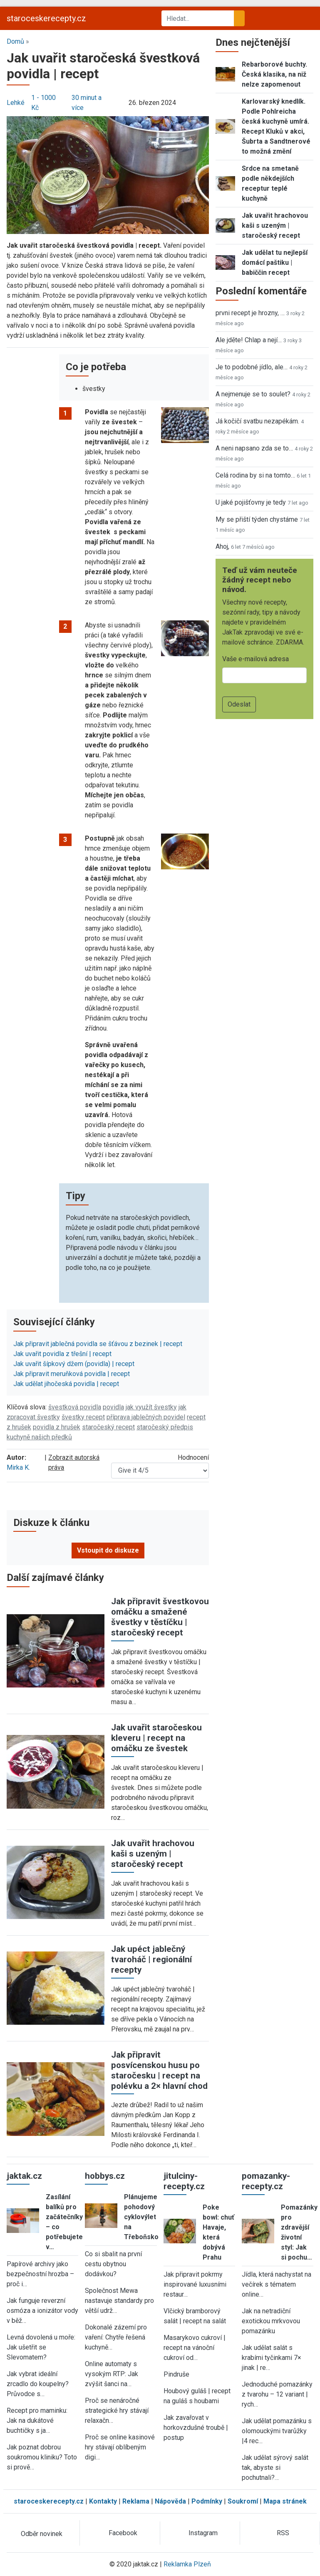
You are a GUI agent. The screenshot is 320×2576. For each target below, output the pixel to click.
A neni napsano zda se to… (254, 448)
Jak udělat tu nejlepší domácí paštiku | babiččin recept (275, 262)
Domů (15, 41)
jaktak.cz (24, 2176)
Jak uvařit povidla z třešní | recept (62, 1354)
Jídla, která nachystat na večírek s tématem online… (276, 2284)
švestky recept (83, 1417)
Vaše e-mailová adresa (255, 659)
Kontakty (103, 2501)
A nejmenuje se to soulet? (253, 394)
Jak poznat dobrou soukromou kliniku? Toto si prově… (42, 2457)
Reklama (135, 2501)
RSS (283, 2533)
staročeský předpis (164, 1427)
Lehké (16, 103)
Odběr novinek (41, 2534)
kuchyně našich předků (39, 1437)
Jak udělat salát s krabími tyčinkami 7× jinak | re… (271, 2358)
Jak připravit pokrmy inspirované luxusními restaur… (195, 2284)
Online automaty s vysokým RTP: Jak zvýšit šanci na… (111, 2374)
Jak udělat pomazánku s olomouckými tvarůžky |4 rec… (277, 2431)
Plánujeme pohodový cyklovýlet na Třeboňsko (141, 2217)
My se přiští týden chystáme (257, 519)
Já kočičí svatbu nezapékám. (257, 421)
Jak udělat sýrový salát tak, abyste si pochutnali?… (275, 2467)
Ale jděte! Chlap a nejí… (249, 340)
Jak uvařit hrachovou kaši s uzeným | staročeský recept (152, 1853)
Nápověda (170, 2501)
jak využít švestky (151, 1407)
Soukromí (243, 2501)
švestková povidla (74, 1407)
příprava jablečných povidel (146, 1417)
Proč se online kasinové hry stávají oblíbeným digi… (120, 2447)
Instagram (203, 2533)
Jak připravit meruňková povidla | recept (71, 1374)
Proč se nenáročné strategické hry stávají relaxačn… (117, 2410)
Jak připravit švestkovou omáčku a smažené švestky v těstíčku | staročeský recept (160, 1617)
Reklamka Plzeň (187, 2564)
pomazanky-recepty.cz (266, 2181)
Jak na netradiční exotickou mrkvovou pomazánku (271, 2321)
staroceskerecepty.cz (46, 18)
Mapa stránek (285, 2501)
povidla (113, 1407)
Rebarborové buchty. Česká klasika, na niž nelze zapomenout (274, 74)
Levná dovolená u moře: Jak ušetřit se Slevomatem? (41, 2347)
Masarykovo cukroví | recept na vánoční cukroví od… (195, 2348)
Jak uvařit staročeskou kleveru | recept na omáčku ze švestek (156, 1737)
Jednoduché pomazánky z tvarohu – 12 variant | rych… (277, 2394)
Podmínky (206, 2501)
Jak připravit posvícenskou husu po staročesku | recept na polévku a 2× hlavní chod (159, 2070)
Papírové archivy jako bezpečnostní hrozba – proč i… (40, 2274)
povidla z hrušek (56, 1427)
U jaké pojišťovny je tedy (251, 502)
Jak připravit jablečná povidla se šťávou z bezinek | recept (97, 1344)
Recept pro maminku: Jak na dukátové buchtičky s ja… (37, 2420)
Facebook (123, 2533)
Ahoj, (222, 546)
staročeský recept (108, 1427)
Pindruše (176, 2374)
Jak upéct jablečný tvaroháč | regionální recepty (151, 1959)
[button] (108, 175)
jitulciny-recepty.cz (184, 2181)
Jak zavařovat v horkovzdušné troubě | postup (196, 2428)
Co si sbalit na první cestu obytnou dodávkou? (113, 2264)
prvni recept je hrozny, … (250, 313)
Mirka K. (18, 1467)
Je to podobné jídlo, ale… (252, 367)
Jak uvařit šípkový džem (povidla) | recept (73, 1364)
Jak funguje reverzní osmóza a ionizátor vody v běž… (42, 2311)
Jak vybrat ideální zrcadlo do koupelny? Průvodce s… (38, 2384)
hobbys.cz (105, 2176)
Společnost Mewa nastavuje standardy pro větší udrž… (119, 2301)
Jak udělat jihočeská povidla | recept (66, 1384)
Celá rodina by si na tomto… (255, 475)
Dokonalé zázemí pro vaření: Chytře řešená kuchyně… (116, 2337)
